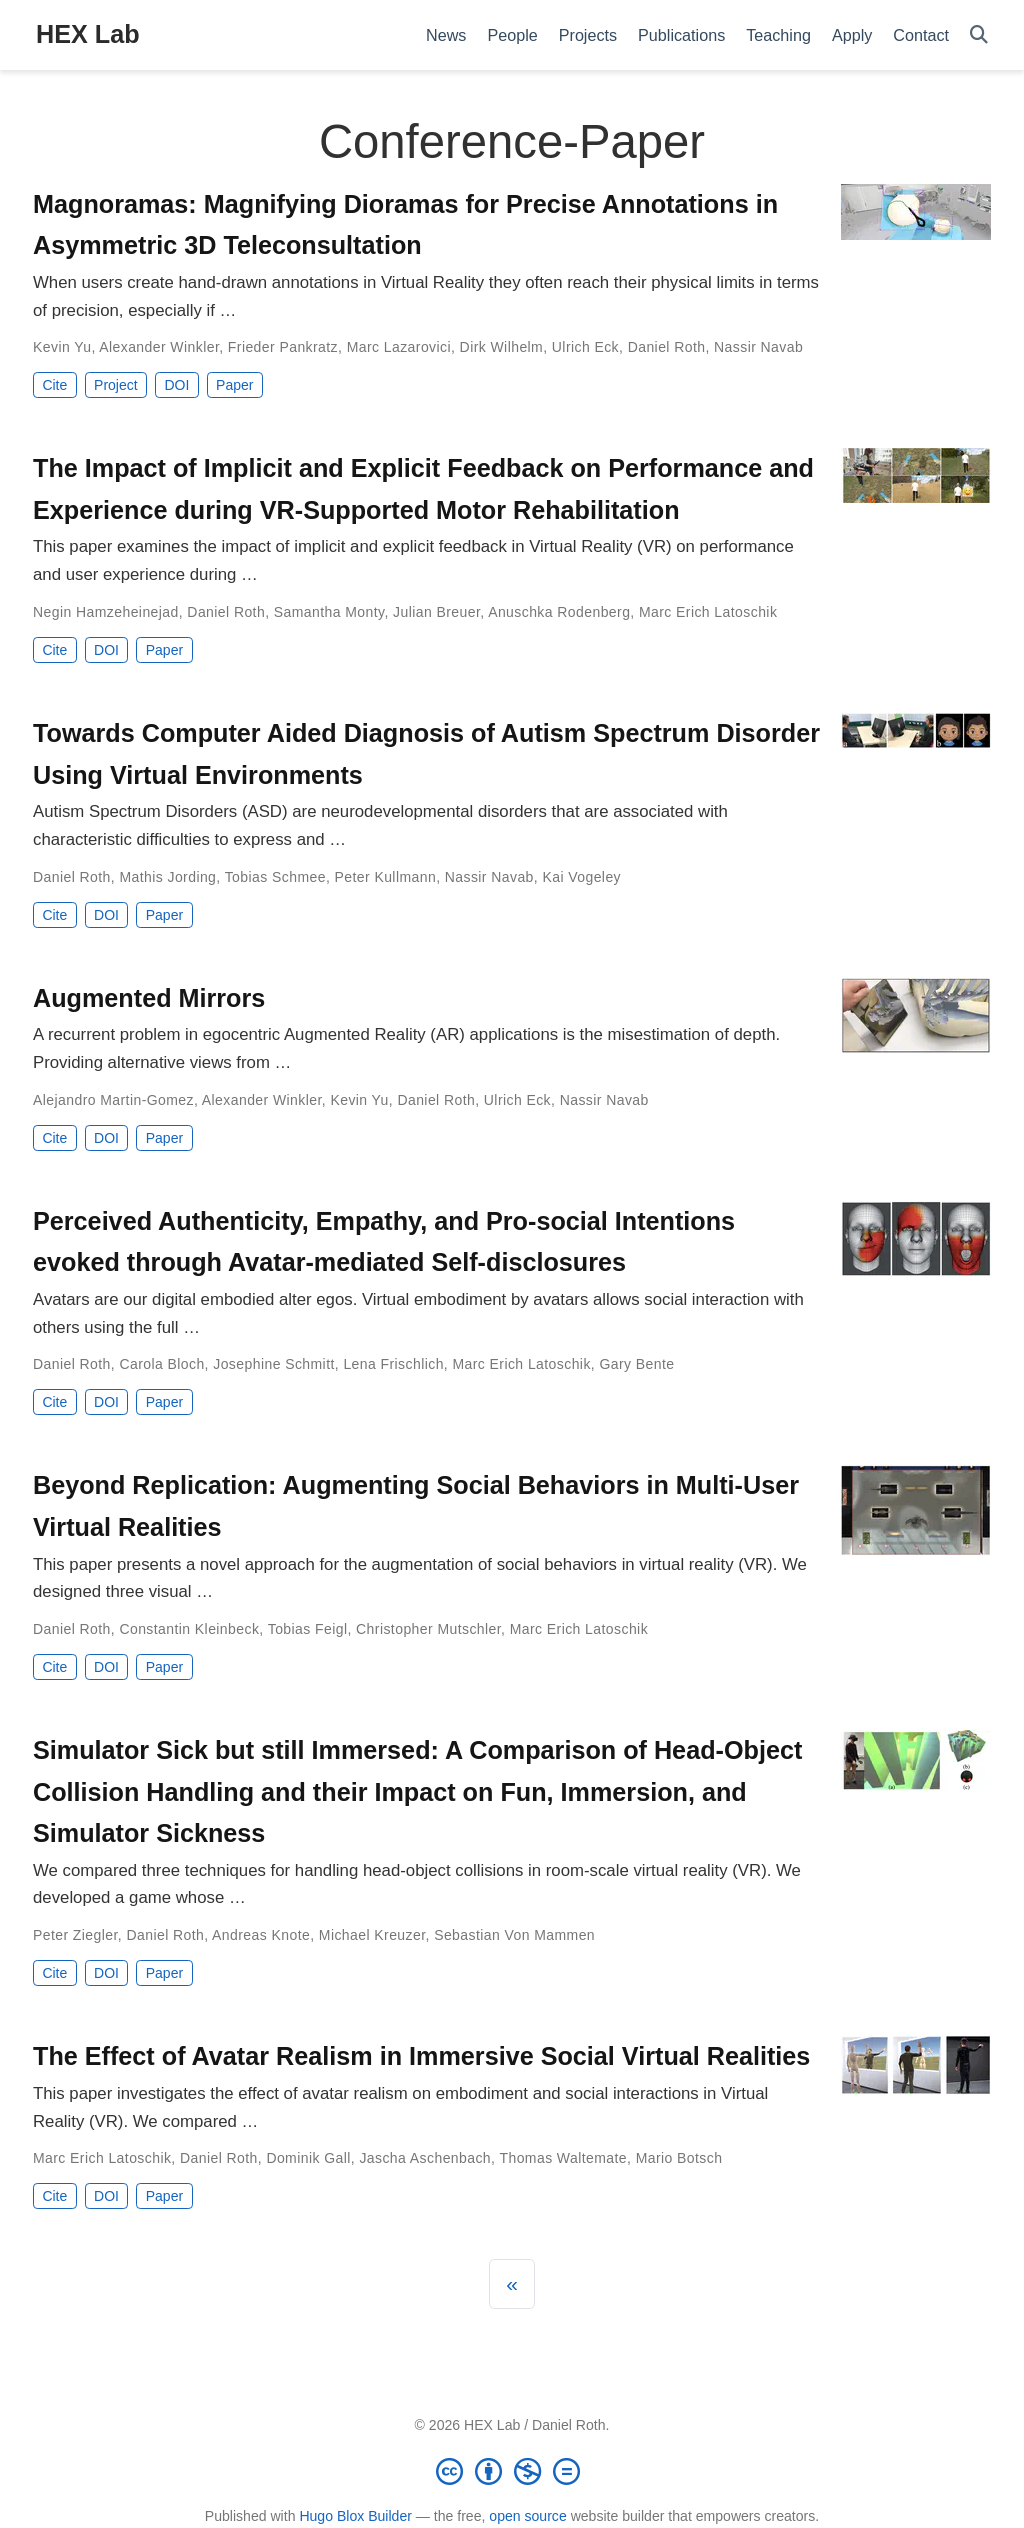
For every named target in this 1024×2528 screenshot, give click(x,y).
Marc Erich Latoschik (708, 612)
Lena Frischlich (393, 1364)
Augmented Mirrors (149, 998)
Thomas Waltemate (563, 2158)
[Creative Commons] (512, 2471)
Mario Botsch (679, 2158)
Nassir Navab (758, 347)
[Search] (979, 35)
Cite (54, 385)
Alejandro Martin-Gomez (113, 1100)
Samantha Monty (329, 612)
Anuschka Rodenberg (559, 612)
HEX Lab (88, 34)
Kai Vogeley (581, 877)
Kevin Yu (62, 347)
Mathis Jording (167, 877)
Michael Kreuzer (372, 1935)
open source (527, 2516)
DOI (176, 385)
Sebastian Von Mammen (514, 1935)
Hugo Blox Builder (355, 2516)
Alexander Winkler (159, 347)
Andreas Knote (261, 1935)
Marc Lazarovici (399, 347)
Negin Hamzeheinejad (106, 612)
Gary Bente (636, 1364)
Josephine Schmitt (274, 1364)
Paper (234, 385)
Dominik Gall (308, 2158)
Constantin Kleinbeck (189, 1629)
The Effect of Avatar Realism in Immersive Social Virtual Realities (421, 2056)
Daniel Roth (667, 347)
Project (116, 385)
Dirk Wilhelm (502, 347)
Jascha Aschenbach (425, 2158)
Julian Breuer (436, 612)
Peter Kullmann (386, 877)
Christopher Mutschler (428, 1629)
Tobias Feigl (308, 1629)
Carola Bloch (161, 1364)
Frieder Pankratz (283, 347)
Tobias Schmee (275, 877)
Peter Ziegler (75, 1935)
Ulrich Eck (585, 347)
